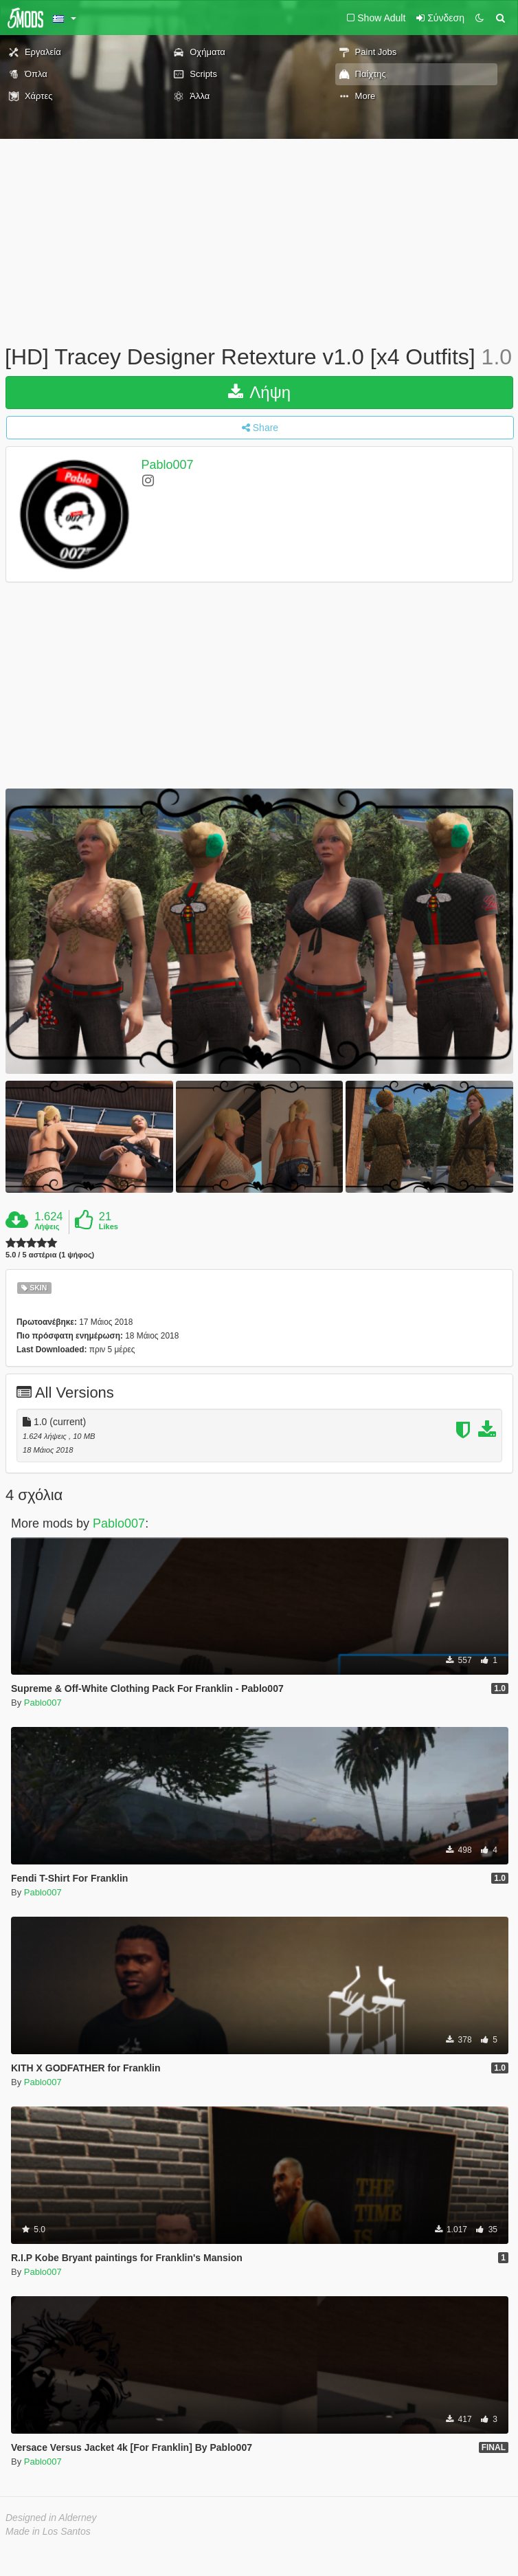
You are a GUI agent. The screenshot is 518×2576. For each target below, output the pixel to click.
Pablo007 (168, 465)
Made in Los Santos (48, 2531)
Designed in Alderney (51, 2517)
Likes (108, 1226)
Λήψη (259, 392)
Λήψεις (46, 1226)
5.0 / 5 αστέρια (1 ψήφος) (49, 1255)
